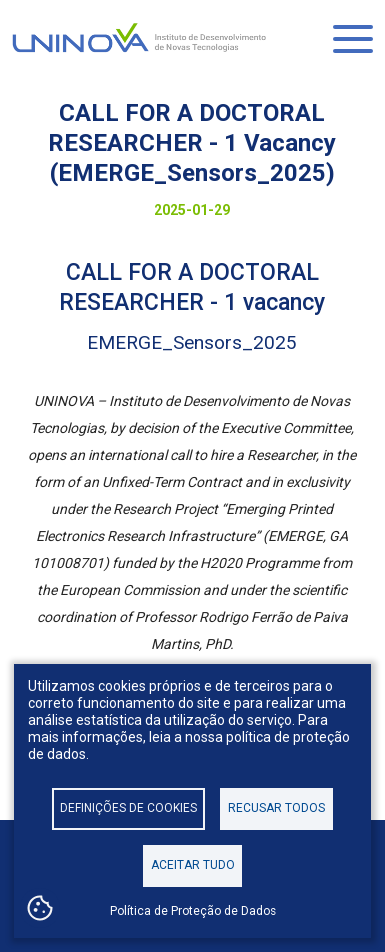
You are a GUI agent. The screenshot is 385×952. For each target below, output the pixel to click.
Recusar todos (276, 808)
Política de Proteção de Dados (193, 911)
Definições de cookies (128, 808)
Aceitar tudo (193, 865)
